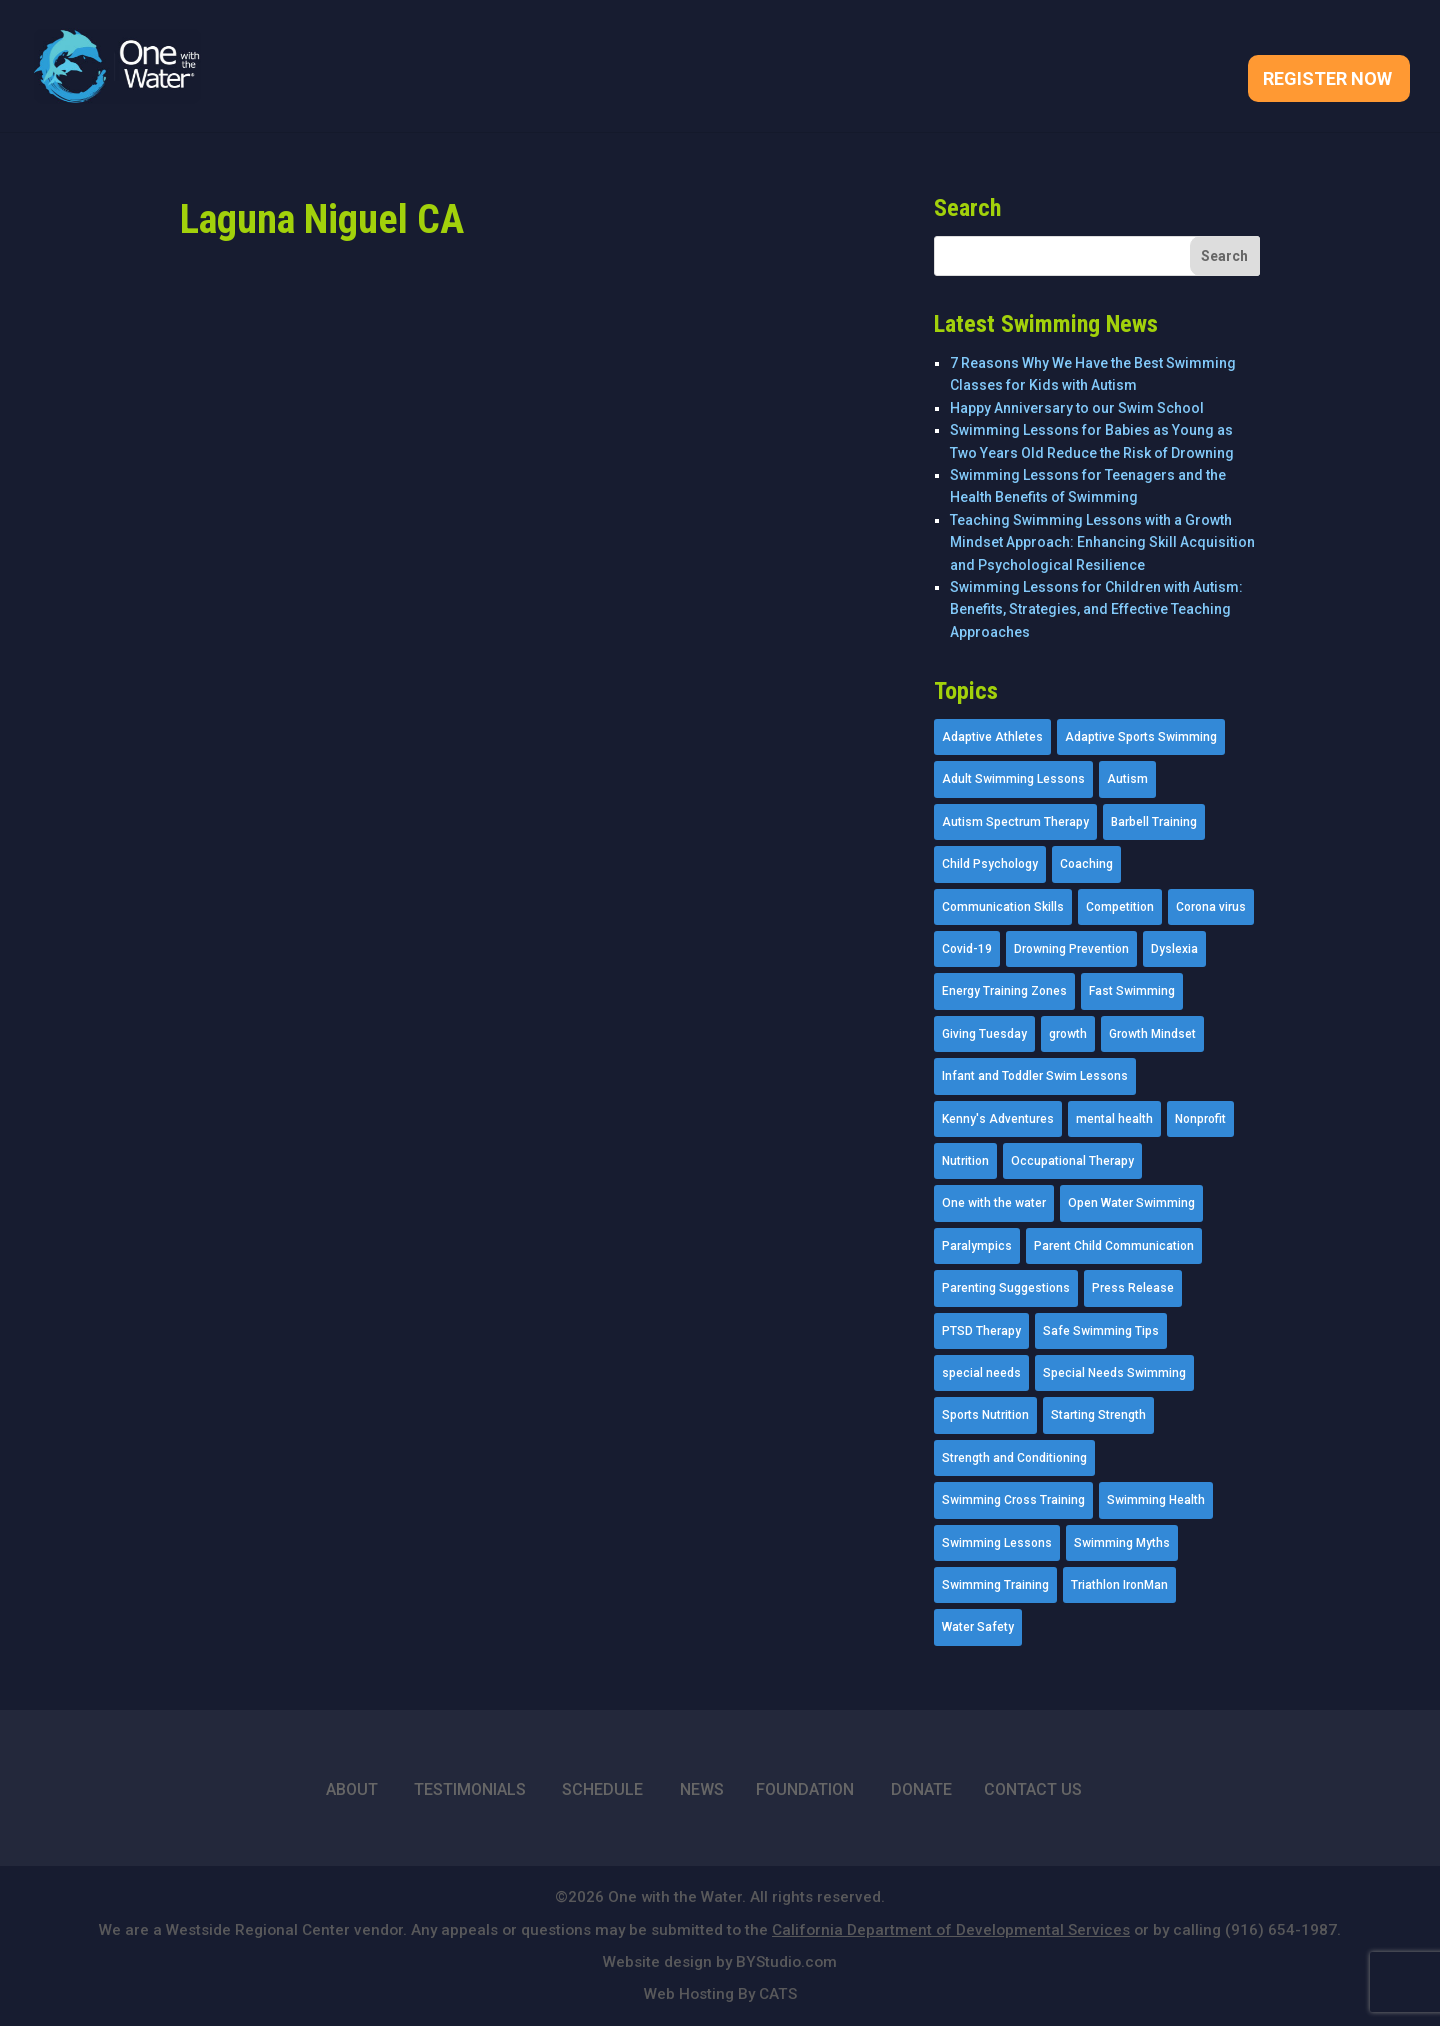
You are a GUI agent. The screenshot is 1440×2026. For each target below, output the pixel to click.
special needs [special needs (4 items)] (981, 1373)
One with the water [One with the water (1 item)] (994, 1203)
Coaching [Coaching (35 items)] (1086, 864)
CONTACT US (1033, 1789)
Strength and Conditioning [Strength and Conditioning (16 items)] (1014, 1458)
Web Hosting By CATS (720, 1994)
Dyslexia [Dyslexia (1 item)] (1174, 949)
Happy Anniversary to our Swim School (1077, 408)
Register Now (1327, 80)
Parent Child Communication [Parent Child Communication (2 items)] (1114, 1246)
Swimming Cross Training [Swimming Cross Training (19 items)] (1013, 1500)
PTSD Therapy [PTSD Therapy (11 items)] (981, 1331)
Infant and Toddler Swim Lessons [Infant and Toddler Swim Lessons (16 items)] (1035, 1076)
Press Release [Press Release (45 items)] (1133, 1288)
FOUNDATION (805, 1789)
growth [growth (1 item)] (1068, 1034)
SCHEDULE (602, 1789)
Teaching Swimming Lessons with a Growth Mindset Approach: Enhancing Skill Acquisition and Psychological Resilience (1102, 542)
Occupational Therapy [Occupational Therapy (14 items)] (1072, 1161)
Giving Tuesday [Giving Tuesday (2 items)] (984, 1034)
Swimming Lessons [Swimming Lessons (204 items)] (997, 1543)
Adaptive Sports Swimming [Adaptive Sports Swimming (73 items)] (1141, 737)
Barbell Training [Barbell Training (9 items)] (1154, 822)
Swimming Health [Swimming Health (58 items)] (1156, 1500)
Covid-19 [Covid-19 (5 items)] (967, 949)
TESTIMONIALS (470, 1789)
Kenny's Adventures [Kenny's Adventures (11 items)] (998, 1119)
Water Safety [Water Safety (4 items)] (978, 1627)
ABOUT (352, 1789)
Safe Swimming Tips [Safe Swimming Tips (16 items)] (1101, 1331)
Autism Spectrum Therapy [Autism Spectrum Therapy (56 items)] (1015, 822)
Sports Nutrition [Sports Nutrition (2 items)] (985, 1415)
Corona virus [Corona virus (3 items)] (1211, 907)
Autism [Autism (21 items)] (1127, 779)
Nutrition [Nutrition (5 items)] (965, 1161)
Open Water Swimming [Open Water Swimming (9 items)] (1131, 1203)
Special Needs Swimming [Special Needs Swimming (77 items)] (1114, 1373)
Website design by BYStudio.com (720, 1962)
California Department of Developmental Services (951, 1930)
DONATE (921, 1789)
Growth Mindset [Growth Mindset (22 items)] (1152, 1034)
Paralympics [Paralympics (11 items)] (977, 1246)
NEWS (702, 1789)
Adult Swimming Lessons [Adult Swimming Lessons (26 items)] (1013, 779)
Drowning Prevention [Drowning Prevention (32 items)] (1071, 949)
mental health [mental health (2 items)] (1114, 1119)
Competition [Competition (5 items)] (1120, 907)
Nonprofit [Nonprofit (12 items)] (1200, 1119)
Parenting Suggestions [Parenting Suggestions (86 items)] (1006, 1288)
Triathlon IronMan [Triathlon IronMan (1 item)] (1119, 1585)
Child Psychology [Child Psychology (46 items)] (990, 864)
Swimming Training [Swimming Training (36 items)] (995, 1585)
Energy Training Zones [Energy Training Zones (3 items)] (1004, 991)
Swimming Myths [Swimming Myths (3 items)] (1122, 1543)
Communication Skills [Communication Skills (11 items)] (1003, 907)
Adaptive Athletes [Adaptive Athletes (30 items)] (992, 737)
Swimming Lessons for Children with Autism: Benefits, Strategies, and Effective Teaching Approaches (1096, 609)
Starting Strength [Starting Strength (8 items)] (1098, 1415)
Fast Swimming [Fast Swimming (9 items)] (1132, 991)
